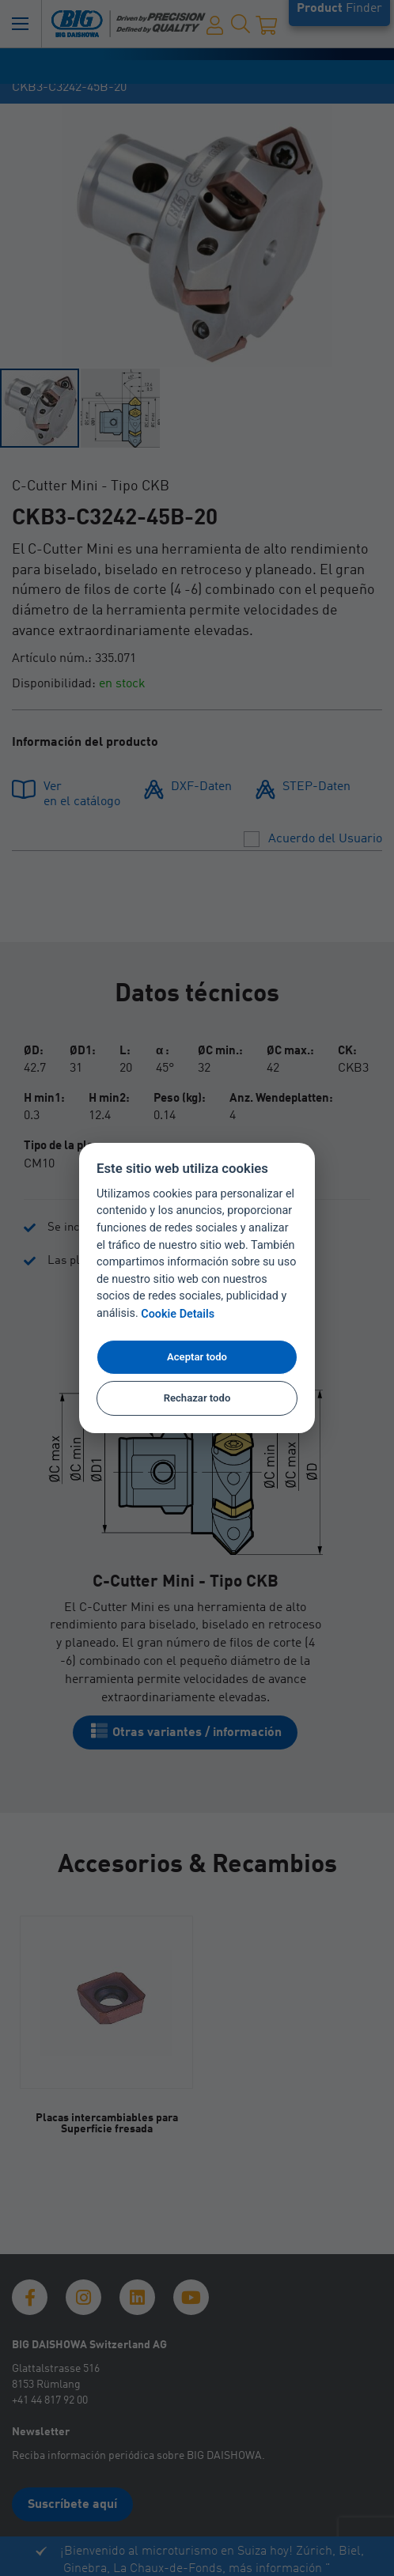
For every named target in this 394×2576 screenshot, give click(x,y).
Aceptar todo (197, 1357)
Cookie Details (177, 1314)
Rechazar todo (197, 1398)
